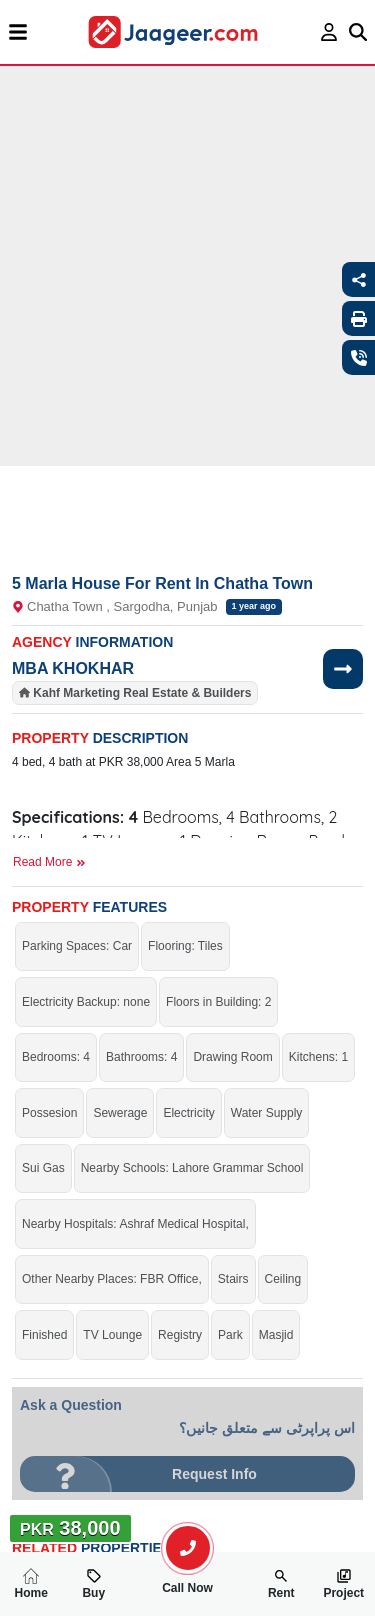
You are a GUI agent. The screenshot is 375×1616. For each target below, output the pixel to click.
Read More (49, 862)
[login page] (329, 32)
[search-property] (188, 1548)
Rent (281, 1584)
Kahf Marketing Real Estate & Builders (142, 693)
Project (343, 1584)
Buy (93, 1584)
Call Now (188, 1580)
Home (31, 1584)
